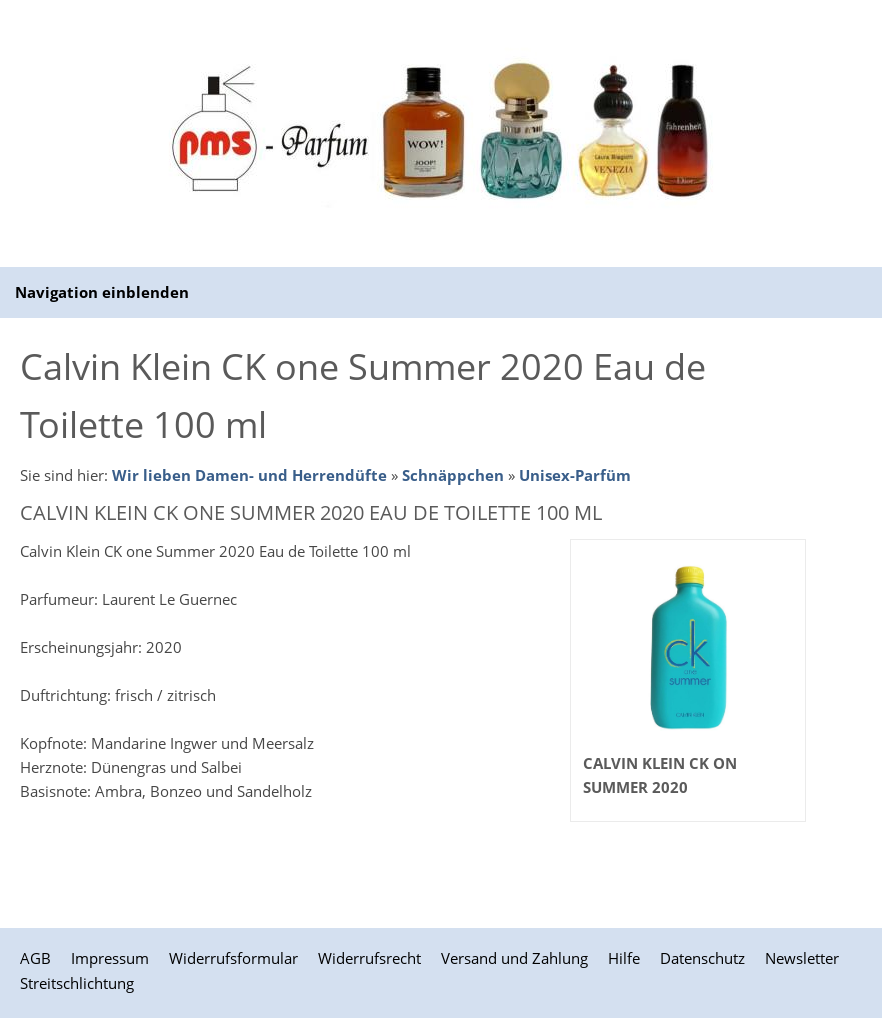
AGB (35, 958)
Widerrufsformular (233, 958)
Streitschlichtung (77, 983)
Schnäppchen (453, 475)
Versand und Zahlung (514, 958)
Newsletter (802, 958)
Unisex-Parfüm (575, 475)
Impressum (110, 958)
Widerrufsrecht (369, 958)
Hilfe (624, 958)
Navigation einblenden (102, 292)
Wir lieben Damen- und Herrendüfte (249, 475)
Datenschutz (702, 958)
